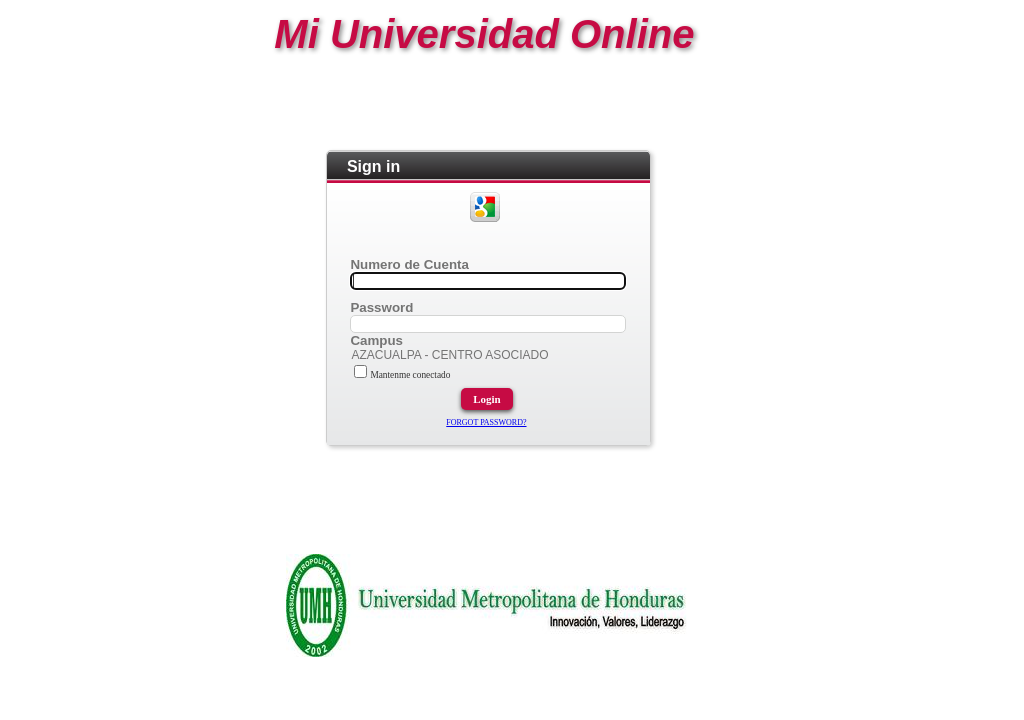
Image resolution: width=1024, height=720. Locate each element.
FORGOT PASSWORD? (486, 422)
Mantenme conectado (402, 375)
